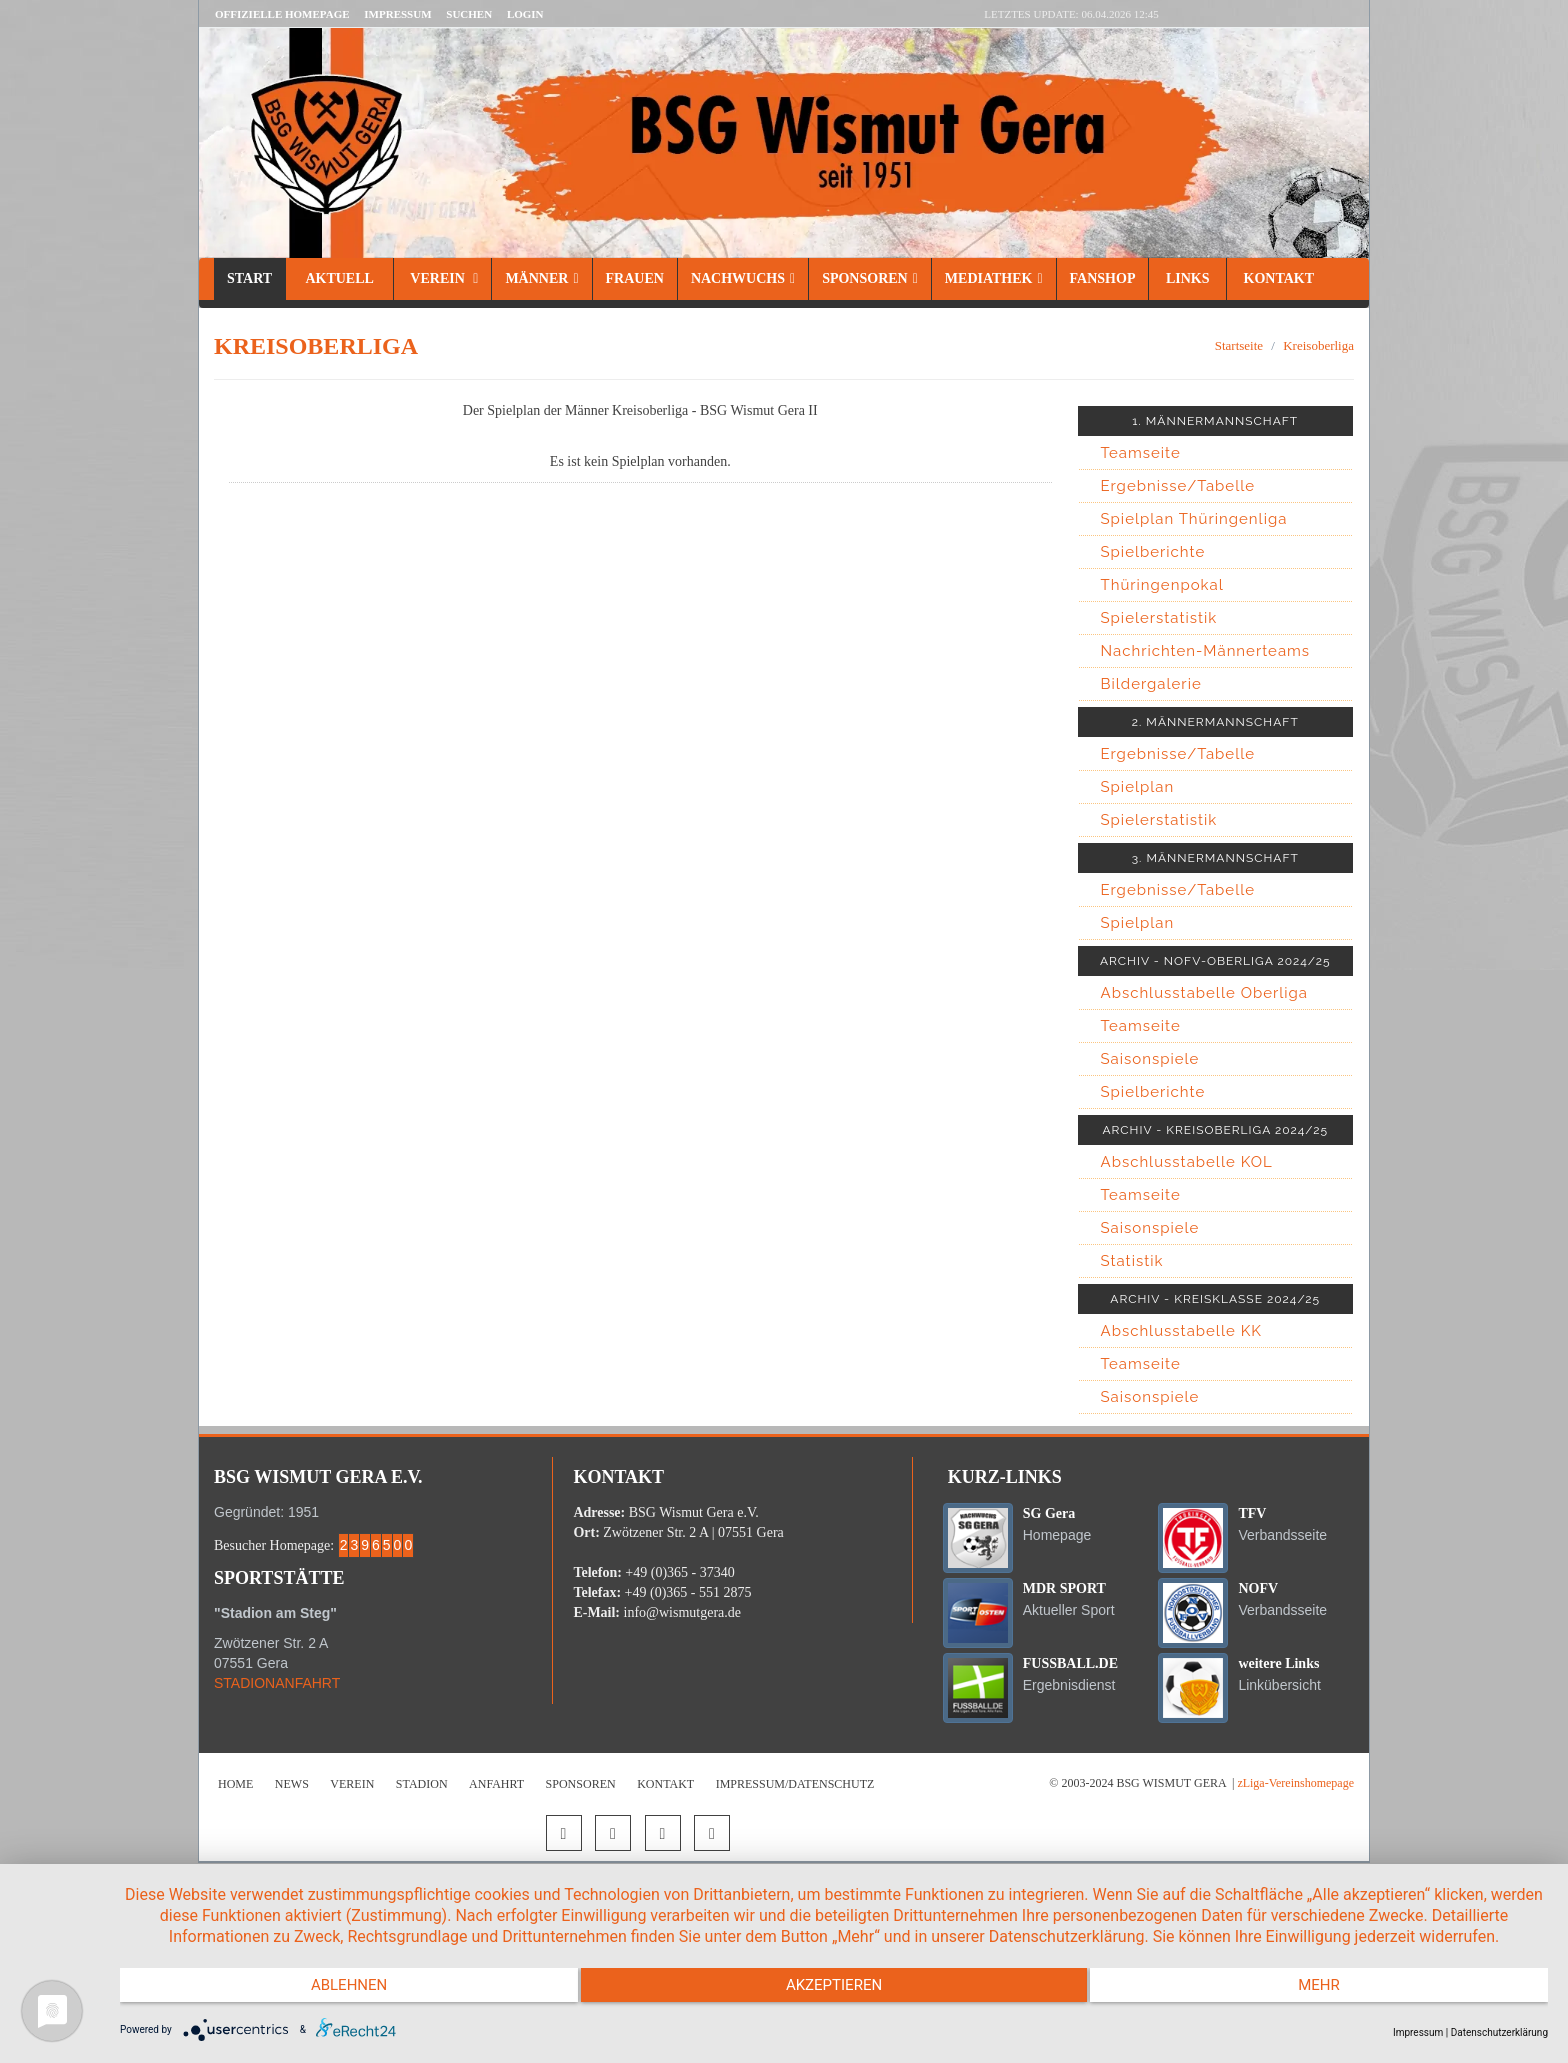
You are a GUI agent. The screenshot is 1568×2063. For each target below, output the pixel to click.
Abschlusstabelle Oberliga (1205, 993)
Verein (442, 278)
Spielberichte (1153, 552)
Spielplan (1138, 787)
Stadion (422, 1784)
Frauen (635, 278)
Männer (541, 278)
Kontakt (1277, 278)
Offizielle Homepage (282, 14)
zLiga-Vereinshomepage (1295, 1783)
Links (1187, 278)
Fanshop (1103, 278)
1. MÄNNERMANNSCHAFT (1215, 421)
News (292, 1784)
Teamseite (1141, 453)
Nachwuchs (743, 278)
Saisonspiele (1150, 1059)
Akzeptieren (834, 1993)
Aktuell (339, 278)
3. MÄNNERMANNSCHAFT (1215, 858)
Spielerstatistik (1159, 618)
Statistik (1132, 1261)
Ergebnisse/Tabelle (1178, 486)
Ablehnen (333, 1993)
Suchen (469, 14)
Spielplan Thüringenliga (1194, 519)
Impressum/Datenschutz (795, 1784)
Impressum (397, 14)
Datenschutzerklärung (1499, 2032)
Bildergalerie (1151, 684)
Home (235, 1784)
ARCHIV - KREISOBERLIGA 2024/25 (1215, 1130)
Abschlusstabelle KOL (1187, 1162)
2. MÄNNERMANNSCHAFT (1215, 722)
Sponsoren (870, 278)
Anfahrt (496, 1784)
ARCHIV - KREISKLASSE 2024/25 (1215, 1299)
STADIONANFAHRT (277, 1683)
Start (249, 278)
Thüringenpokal (1162, 585)
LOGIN (525, 14)
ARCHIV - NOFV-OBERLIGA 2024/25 (1215, 961)
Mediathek (994, 278)
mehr (1335, 1993)
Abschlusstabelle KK (1181, 1331)
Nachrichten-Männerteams (1206, 651)
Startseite (1239, 345)
